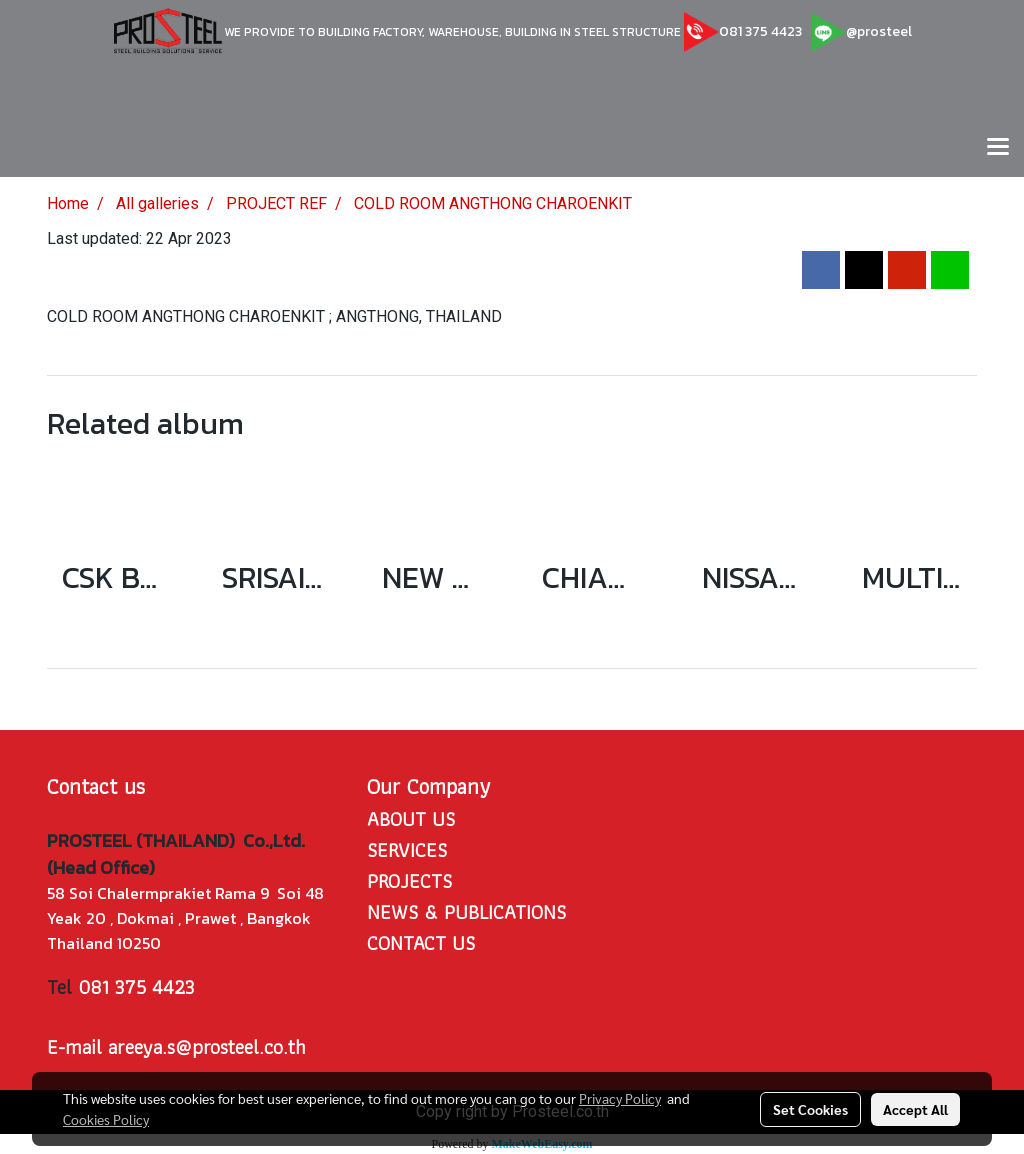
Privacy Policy (620, 1098)
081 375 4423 (760, 31)
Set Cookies (810, 1109)
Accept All (915, 1109)
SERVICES (407, 850)
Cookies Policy (106, 1119)
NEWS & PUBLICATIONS (466, 912)
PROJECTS (409, 881)
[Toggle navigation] (998, 148)
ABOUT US (411, 819)
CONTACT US (421, 943)
